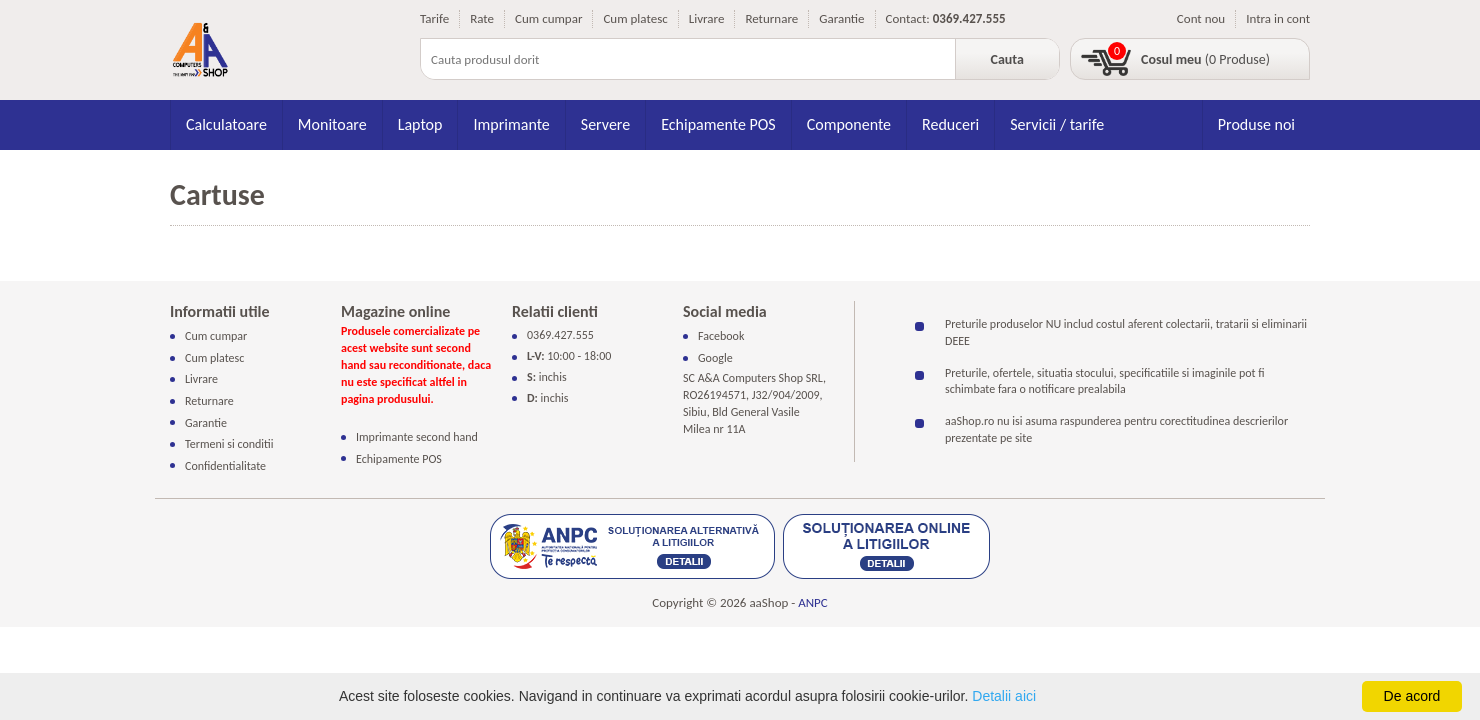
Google (715, 358)
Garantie (841, 18)
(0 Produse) (1205, 59)
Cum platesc (635, 18)
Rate (482, 18)
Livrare (707, 18)
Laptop (420, 124)
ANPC (813, 602)
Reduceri (950, 124)
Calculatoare (226, 124)
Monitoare (332, 124)
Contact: (908, 18)
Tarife (434, 18)
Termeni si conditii (229, 444)
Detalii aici (1004, 696)
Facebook (721, 336)
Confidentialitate (225, 465)
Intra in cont (1278, 18)
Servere (605, 124)
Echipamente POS (718, 124)
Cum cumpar (548, 18)
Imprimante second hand (417, 437)
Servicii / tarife (1057, 124)
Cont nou (1201, 18)
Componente (849, 124)
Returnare (771, 18)
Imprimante (511, 124)
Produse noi (1256, 124)
